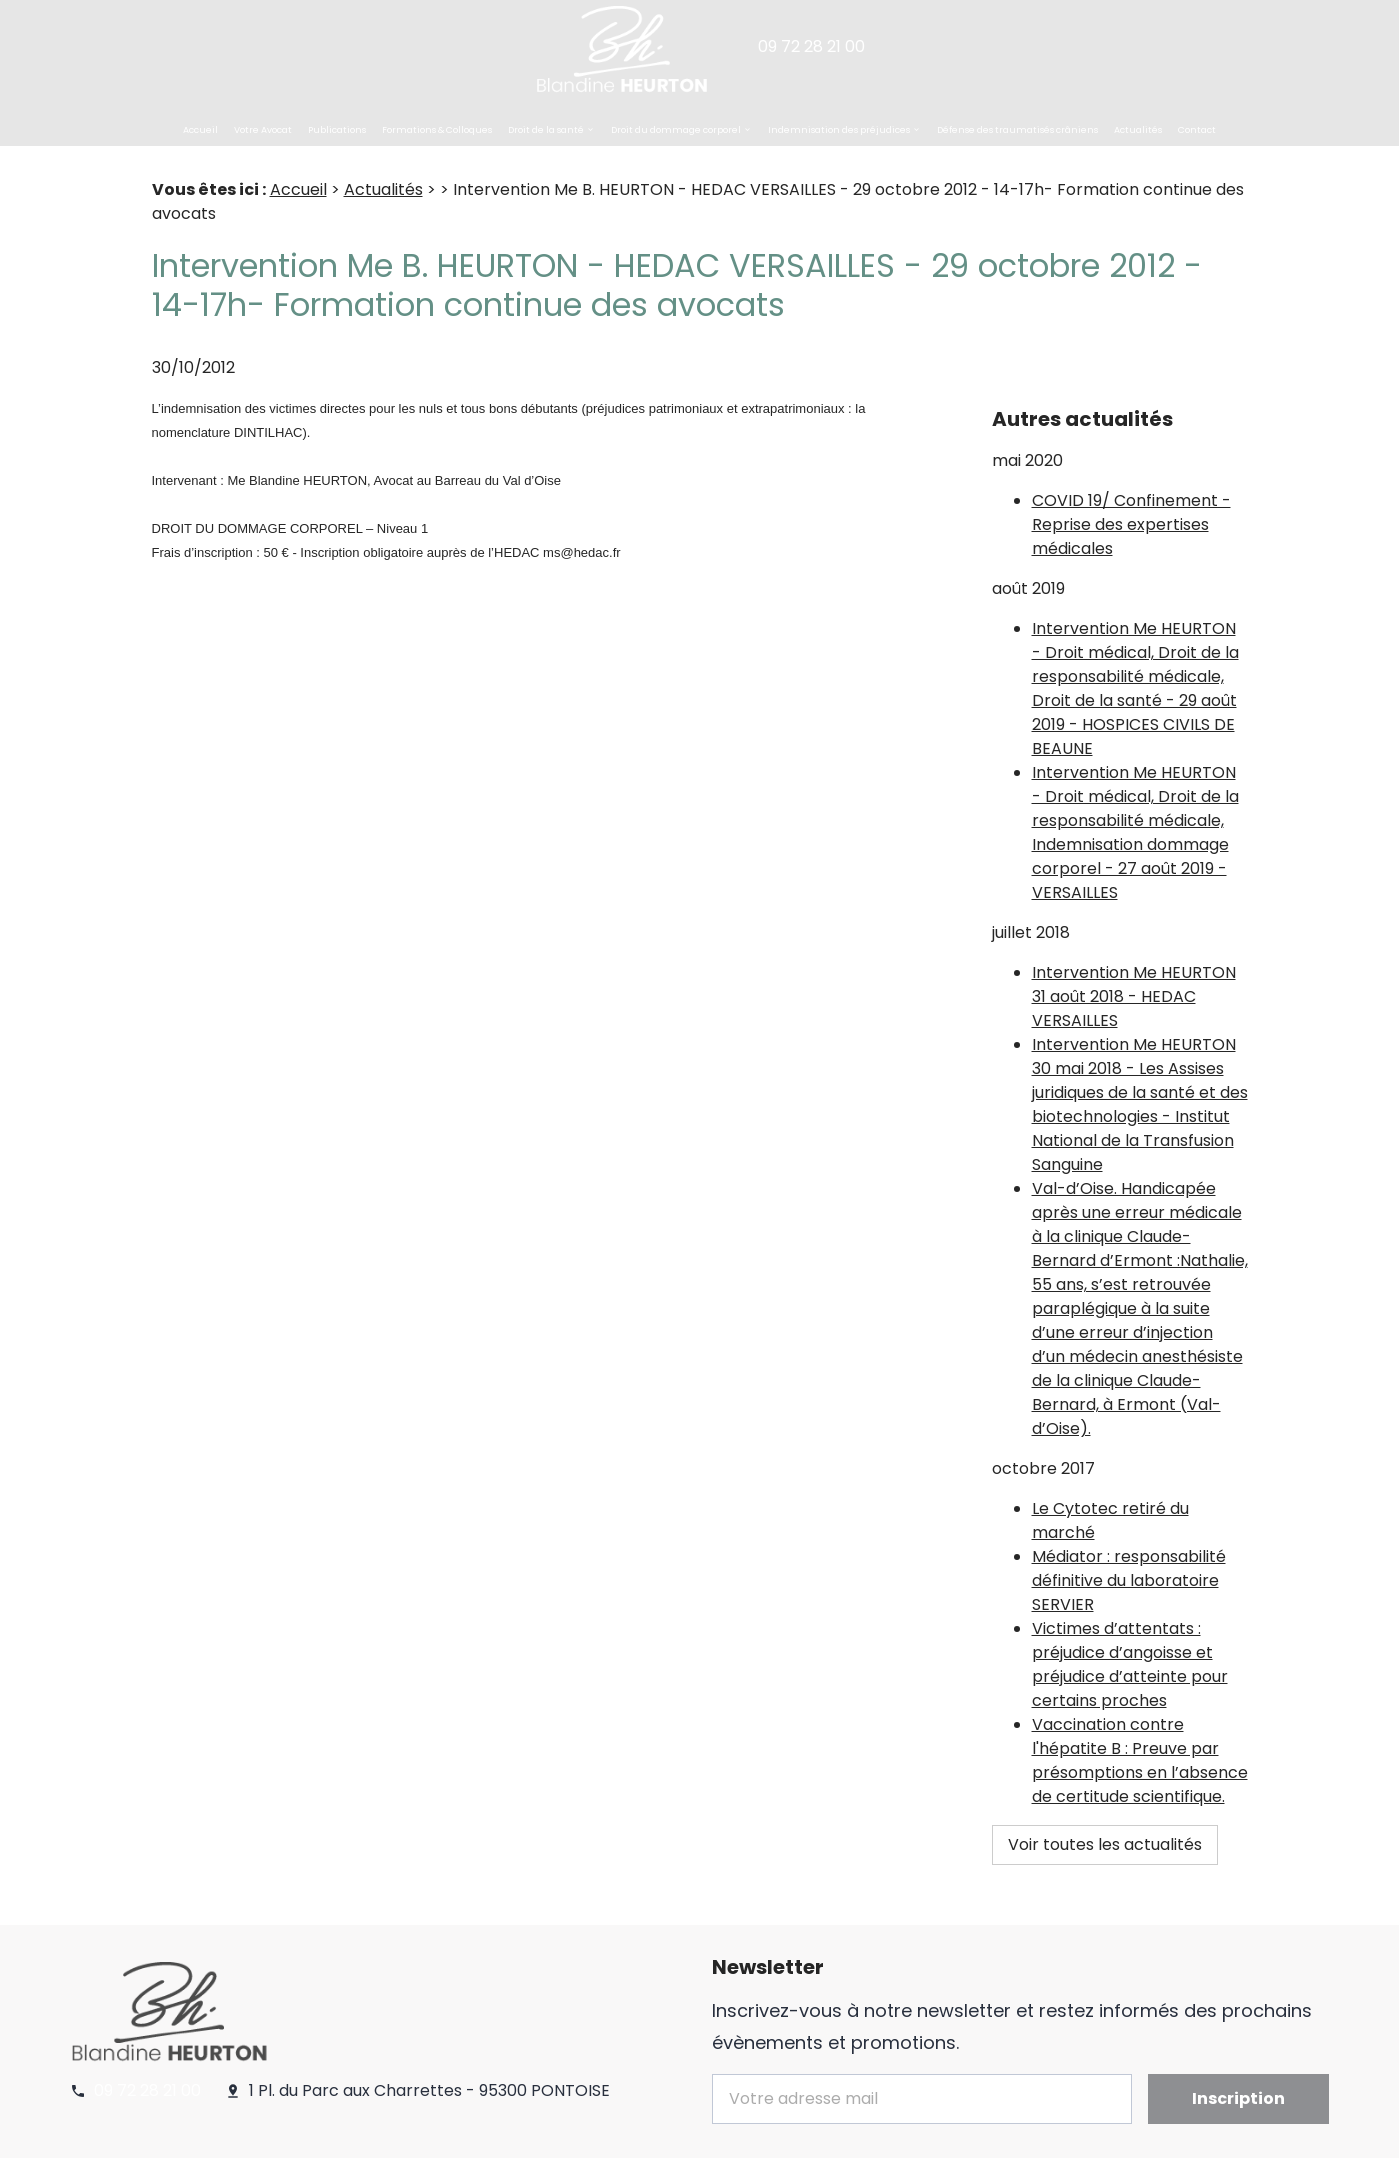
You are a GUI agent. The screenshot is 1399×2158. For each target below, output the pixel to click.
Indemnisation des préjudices (839, 130)
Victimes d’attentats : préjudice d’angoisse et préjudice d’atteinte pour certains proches (1130, 1614)
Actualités (1138, 130)
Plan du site (638, 2134)
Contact (1197, 130)
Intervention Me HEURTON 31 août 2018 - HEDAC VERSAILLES (1134, 946)
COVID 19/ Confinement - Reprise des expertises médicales (1131, 474)
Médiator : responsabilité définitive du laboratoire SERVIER (1129, 1530)
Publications (337, 130)
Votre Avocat (263, 130)
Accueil (200, 130)
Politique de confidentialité (316, 2134)
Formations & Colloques (437, 130)
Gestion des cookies (504, 2134)
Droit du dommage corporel (676, 130)
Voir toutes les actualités (1105, 1794)
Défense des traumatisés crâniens (1017, 130)
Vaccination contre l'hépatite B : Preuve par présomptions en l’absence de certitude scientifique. (1140, 1710)
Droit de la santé (546, 130)
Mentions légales (140, 2134)
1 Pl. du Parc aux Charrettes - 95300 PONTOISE (429, 2012)
